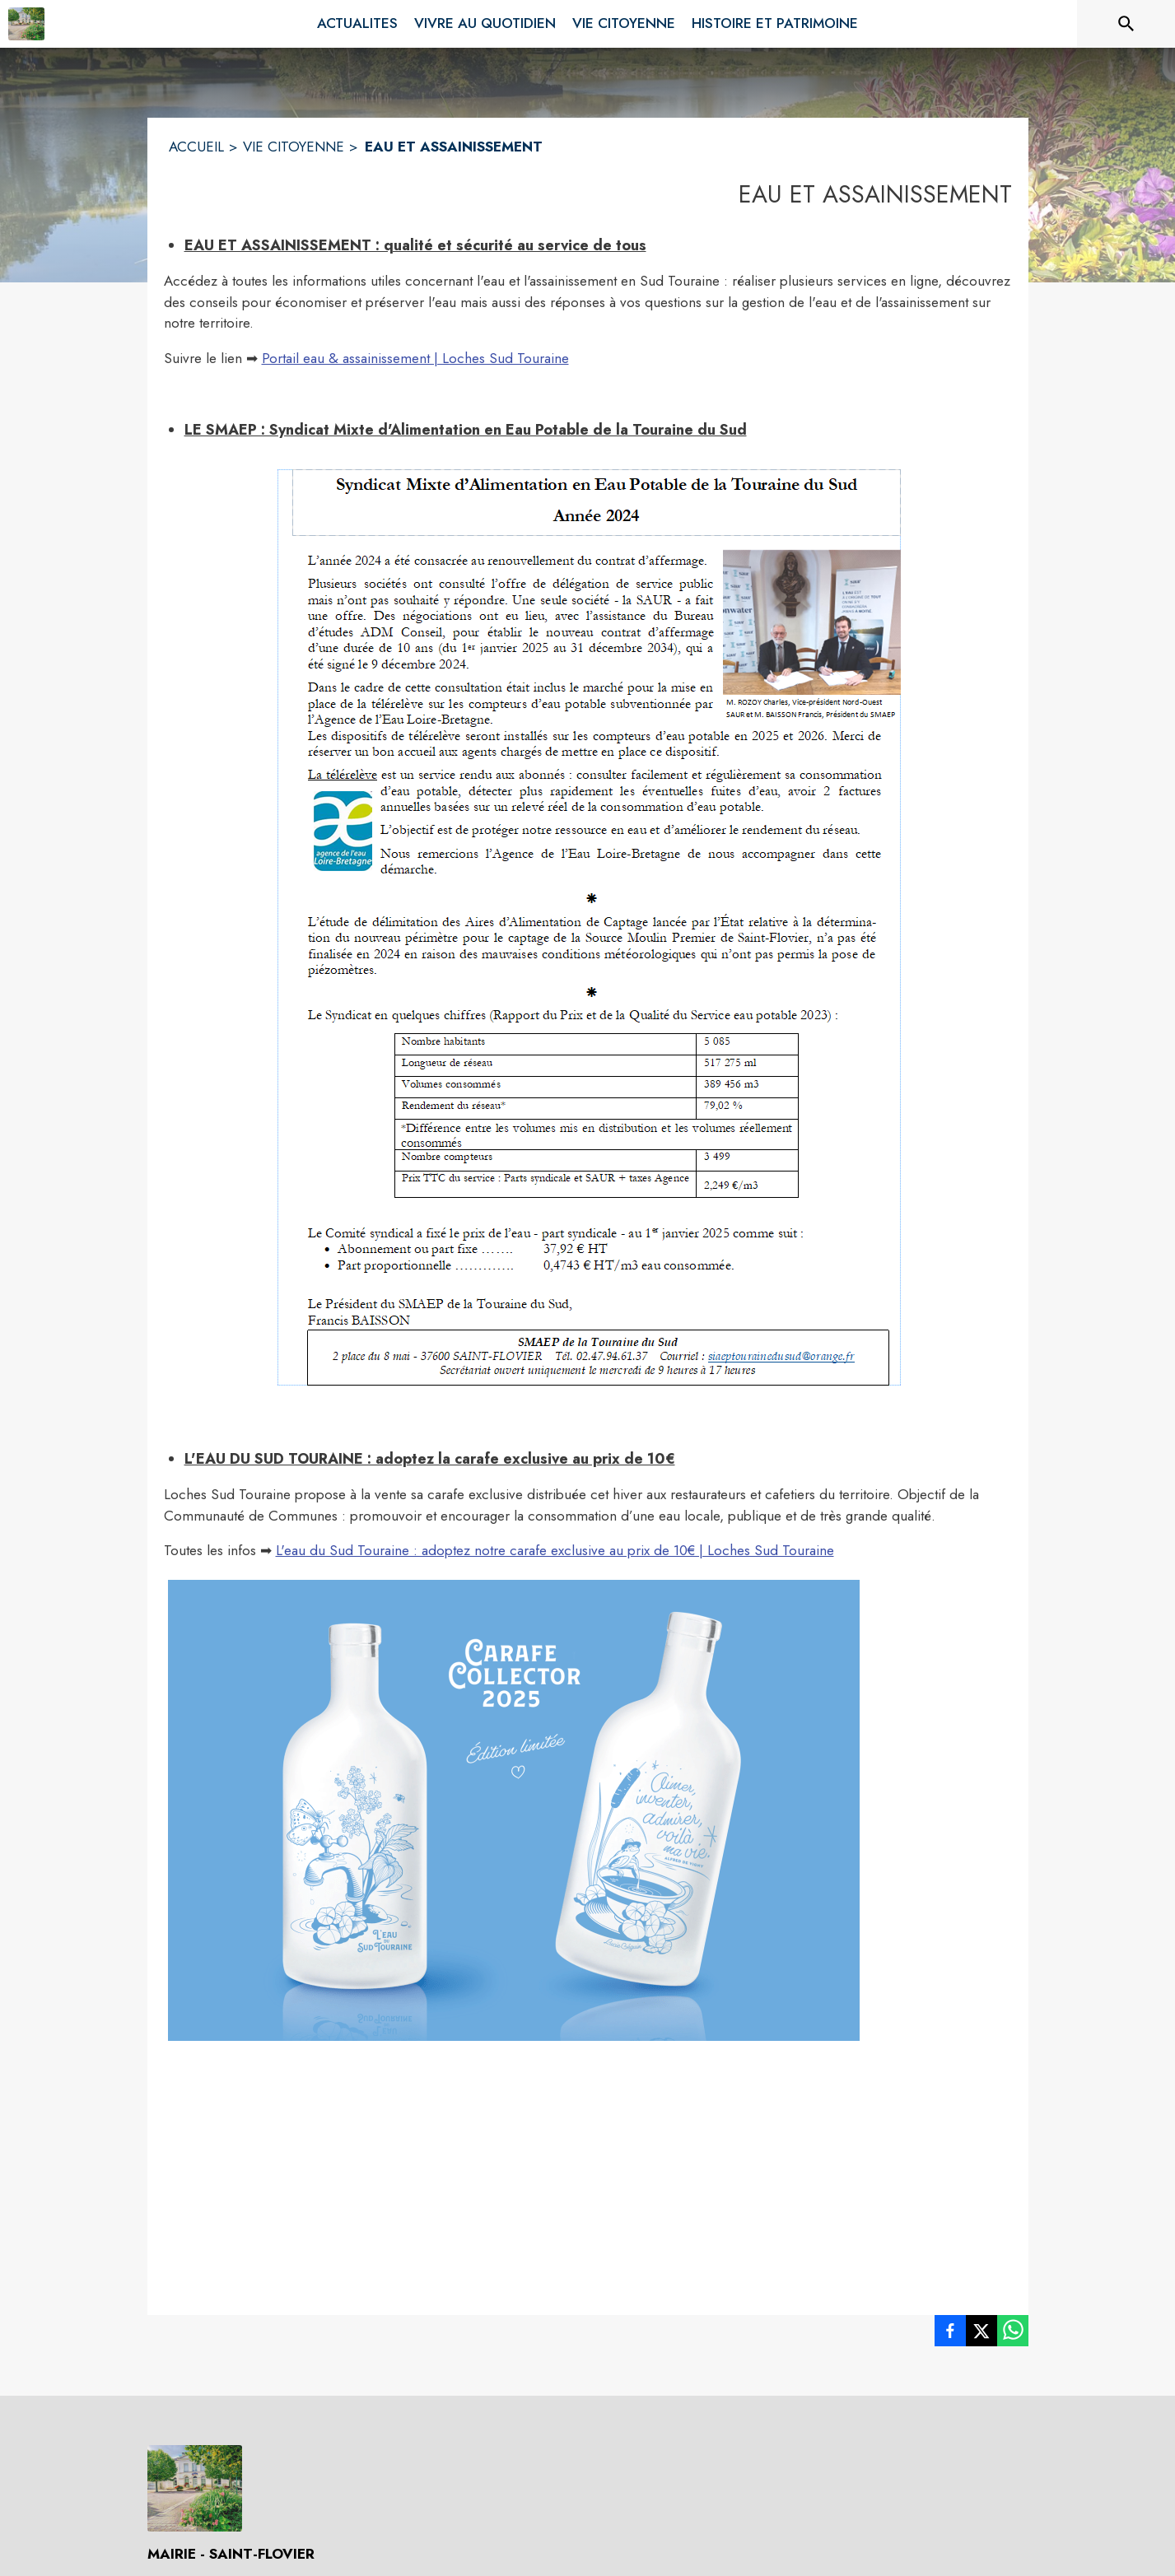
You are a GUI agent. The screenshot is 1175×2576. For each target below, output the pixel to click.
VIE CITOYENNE (293, 146)
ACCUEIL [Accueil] (196, 146)
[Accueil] (26, 23)
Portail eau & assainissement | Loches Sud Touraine (415, 358)
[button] (588, 923)
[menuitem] (357, 24)
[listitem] (950, 2334)
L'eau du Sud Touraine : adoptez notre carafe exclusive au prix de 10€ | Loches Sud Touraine (555, 1550)
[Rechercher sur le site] (1126, 24)
